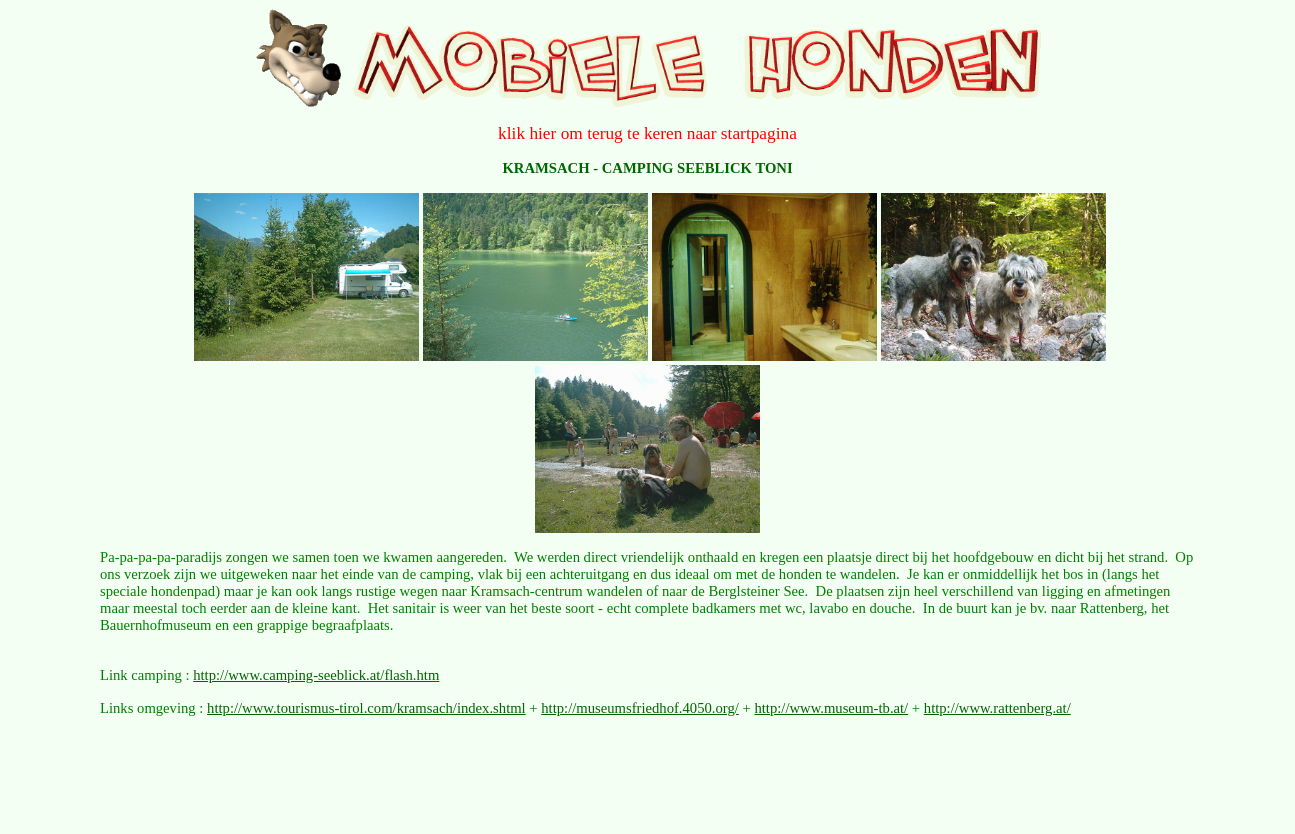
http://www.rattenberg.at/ (997, 708)
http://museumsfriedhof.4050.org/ (640, 708)
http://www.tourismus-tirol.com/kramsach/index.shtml (366, 708)
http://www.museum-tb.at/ (831, 708)
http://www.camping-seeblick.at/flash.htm (316, 675)
